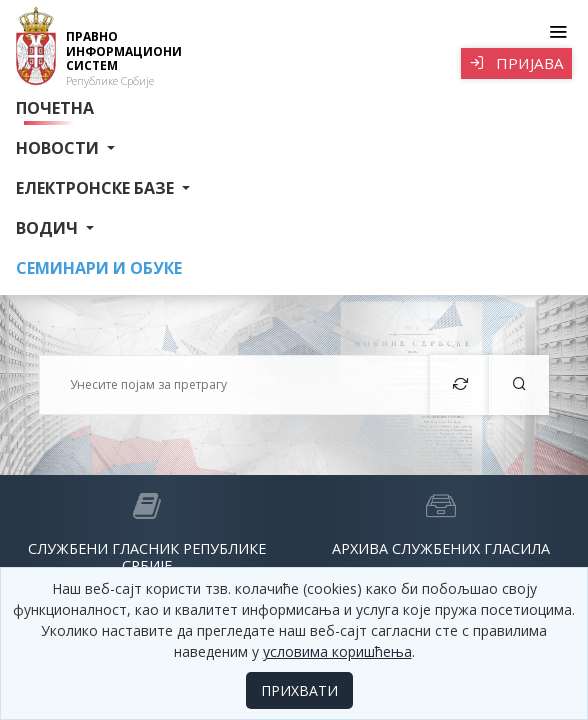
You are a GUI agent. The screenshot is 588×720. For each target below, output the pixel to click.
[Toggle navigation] (557, 32)
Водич (49, 228)
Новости (59, 148)
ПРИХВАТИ (299, 690)
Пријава (516, 63)
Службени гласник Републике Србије (147, 557)
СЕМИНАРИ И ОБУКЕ (99, 268)
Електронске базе (97, 188)
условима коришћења (337, 651)
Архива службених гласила (441, 548)
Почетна (55, 108)
